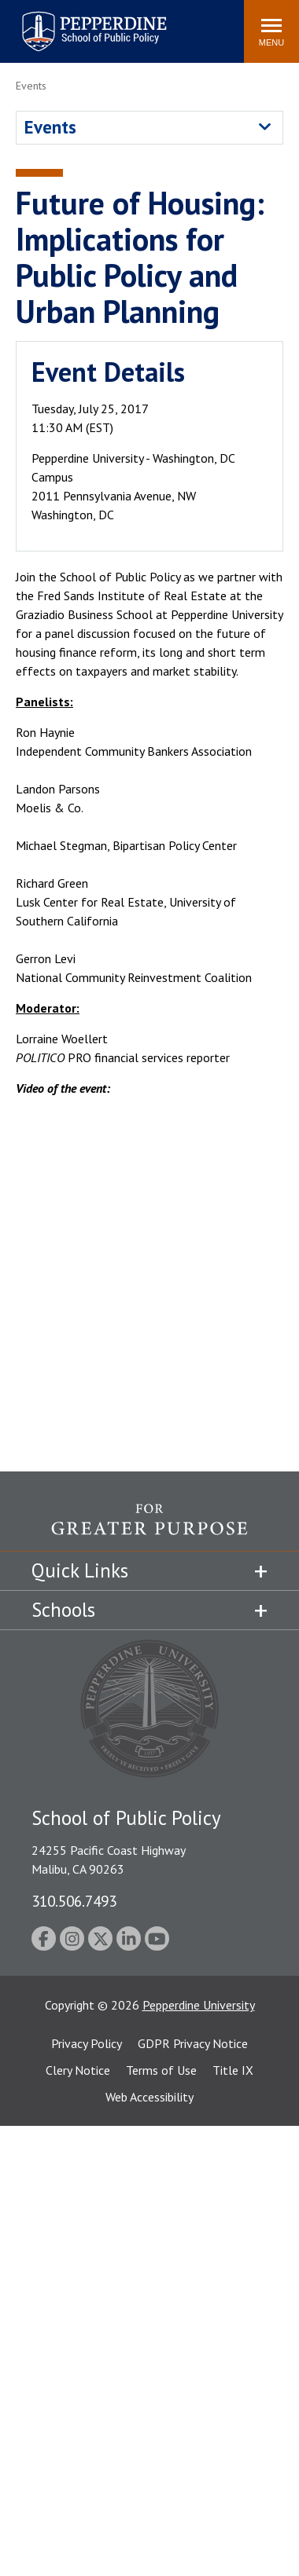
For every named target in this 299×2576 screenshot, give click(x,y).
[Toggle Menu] (271, 31)
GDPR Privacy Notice (193, 2043)
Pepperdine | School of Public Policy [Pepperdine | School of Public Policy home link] (78, 21)
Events (50, 126)
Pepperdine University (198, 2005)
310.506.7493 (73, 1901)
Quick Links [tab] (79, 1570)
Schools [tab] (63, 1609)
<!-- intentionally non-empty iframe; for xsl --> (149, 1281)
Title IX (232, 2070)
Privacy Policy (86, 2043)
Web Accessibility (149, 2097)
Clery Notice (78, 2070)
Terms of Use (161, 2070)
